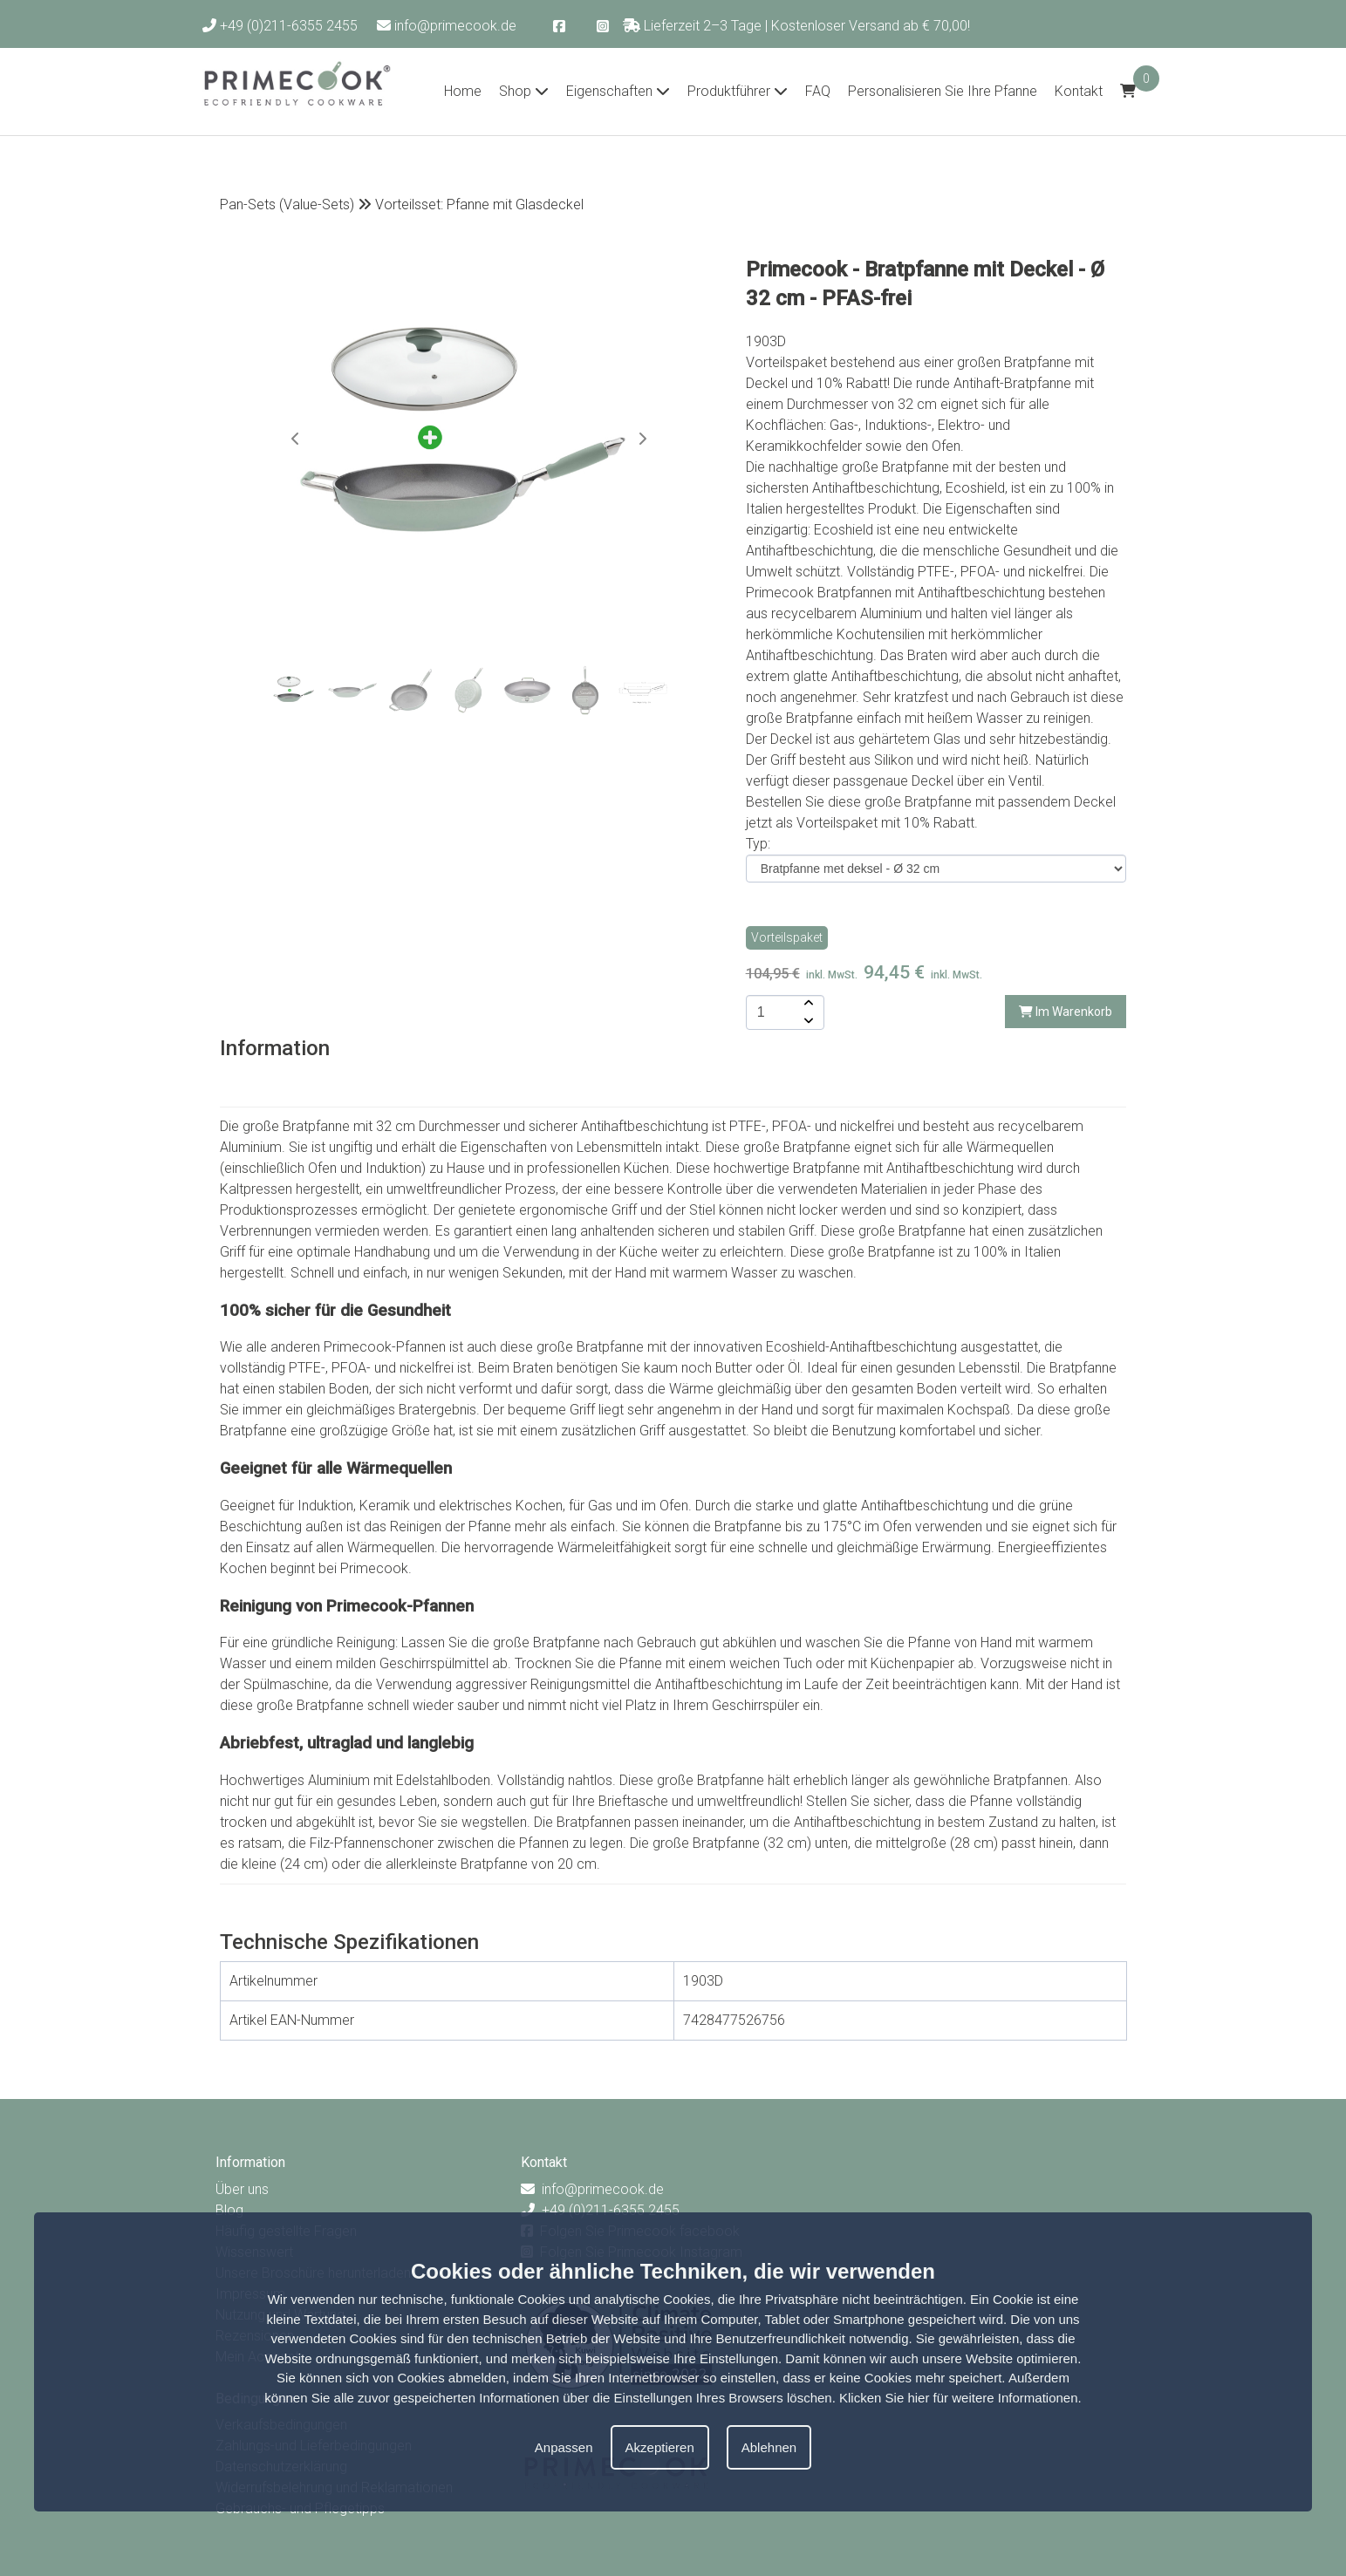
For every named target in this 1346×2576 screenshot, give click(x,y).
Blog (229, 2210)
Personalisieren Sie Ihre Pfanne (942, 91)
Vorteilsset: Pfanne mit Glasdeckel (479, 204)
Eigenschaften (618, 91)
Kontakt (1079, 91)
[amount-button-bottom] (807, 1021)
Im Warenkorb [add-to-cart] (1065, 1012)
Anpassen (564, 2447)
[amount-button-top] (807, 1003)
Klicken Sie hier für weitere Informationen (958, 2397)
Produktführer (737, 91)
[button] (642, 438)
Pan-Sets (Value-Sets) (287, 204)
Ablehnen (768, 2447)
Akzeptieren (659, 2447)
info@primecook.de (446, 25)
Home (463, 91)
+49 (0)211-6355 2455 (280, 25)
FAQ (817, 91)
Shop (524, 91)
